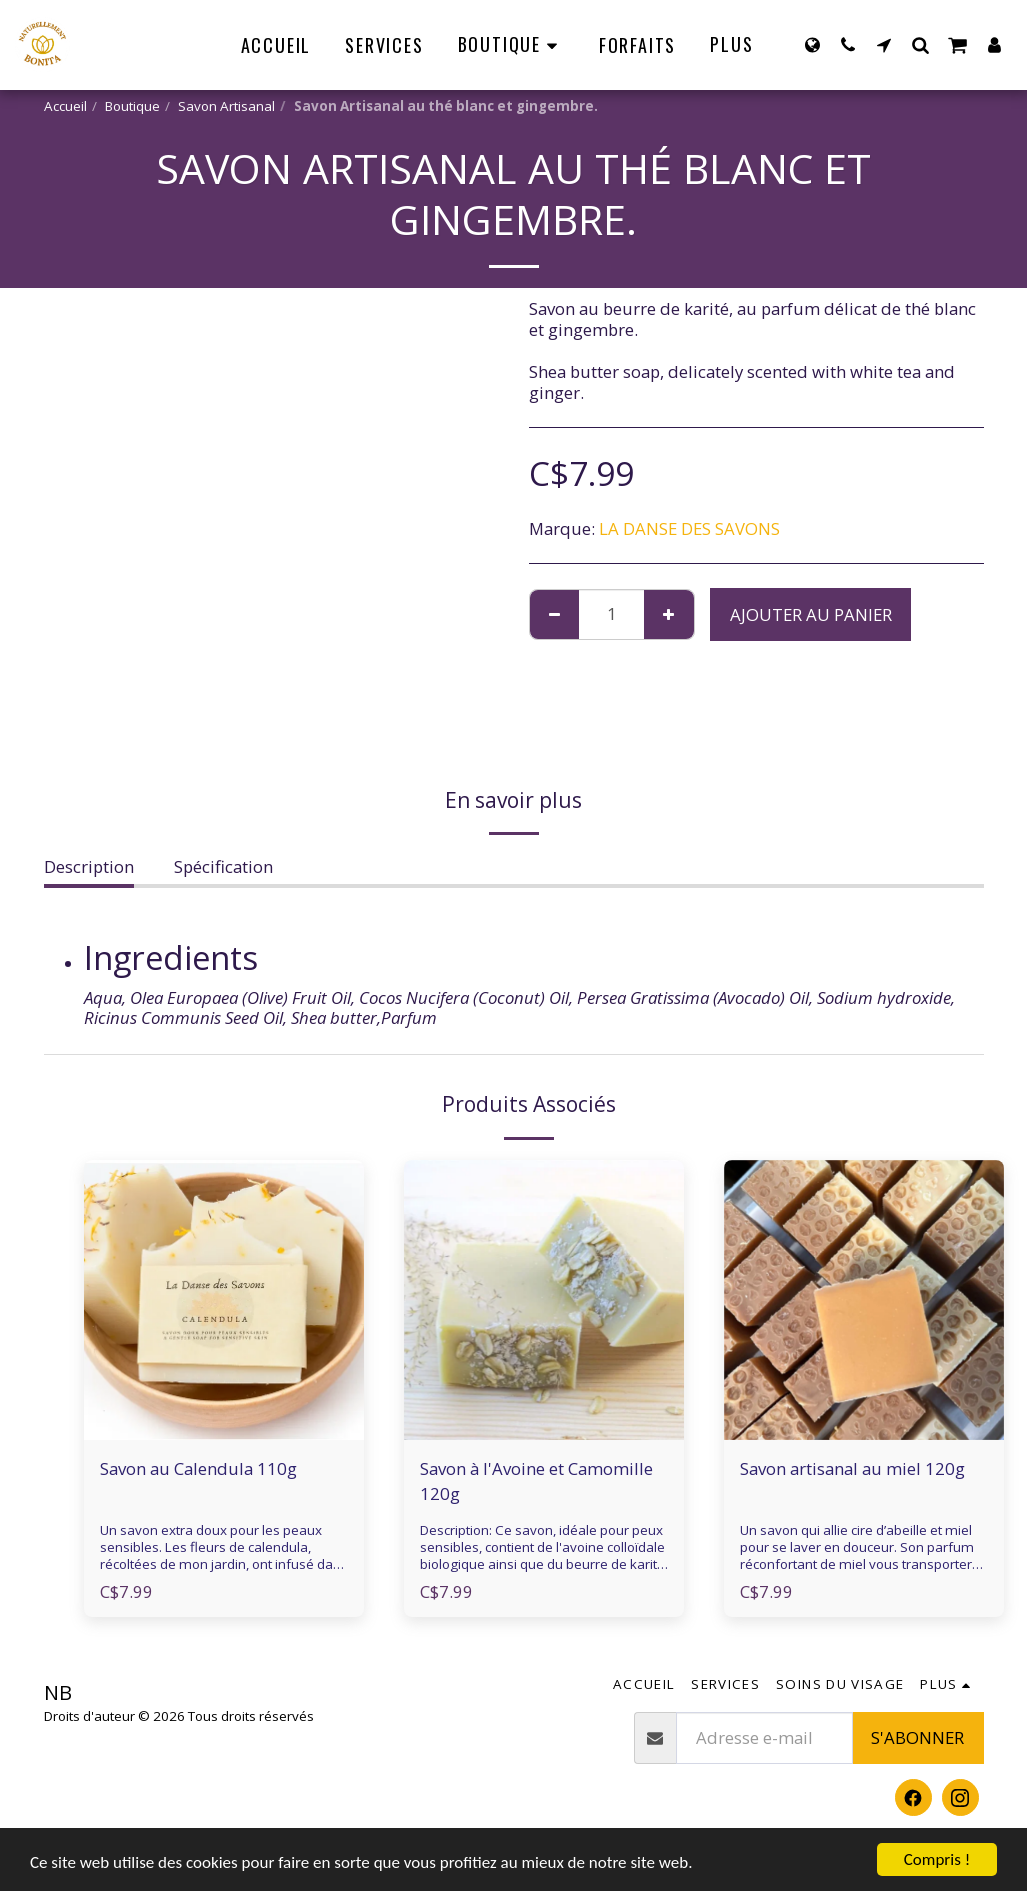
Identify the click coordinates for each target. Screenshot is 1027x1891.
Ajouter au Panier (811, 614)
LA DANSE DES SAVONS (689, 528)
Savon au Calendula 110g (198, 1468)
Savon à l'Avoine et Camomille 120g (536, 1481)
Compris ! (937, 1859)
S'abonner (917, 1737)
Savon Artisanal (226, 106)
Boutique (132, 106)
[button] (848, 44)
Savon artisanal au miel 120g (852, 1468)
